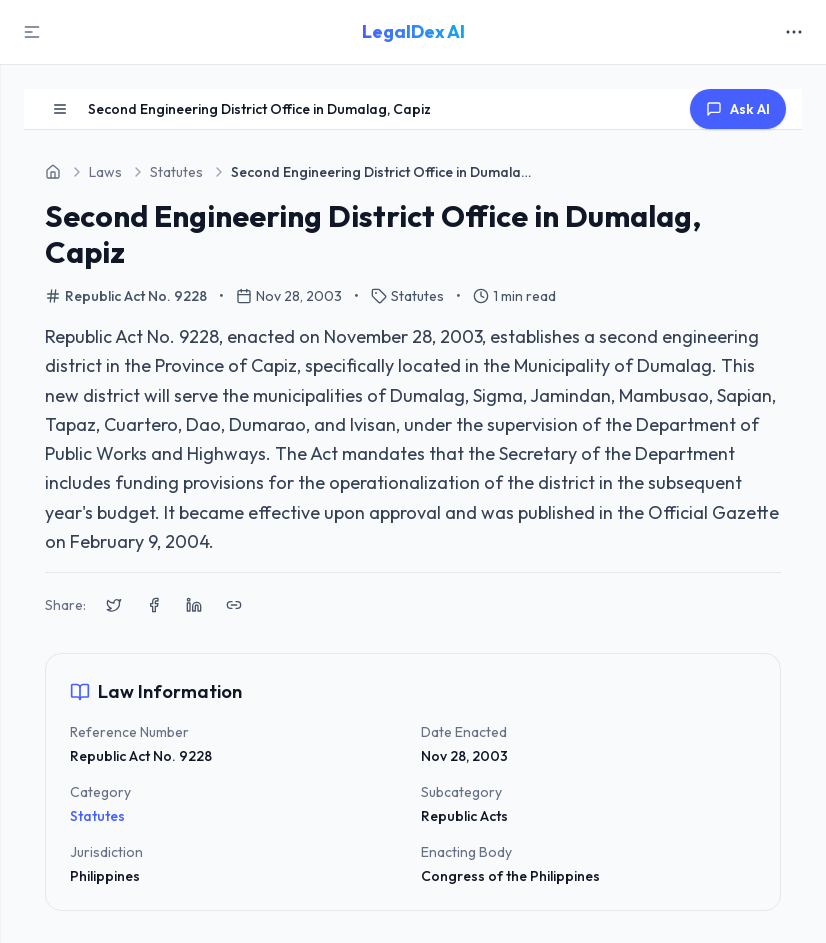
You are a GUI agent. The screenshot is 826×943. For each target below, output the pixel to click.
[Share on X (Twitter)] (114, 605)
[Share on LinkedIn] (194, 605)
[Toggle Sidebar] (32, 32)
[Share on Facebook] (154, 605)
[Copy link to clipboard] (234, 605)
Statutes (97, 816)
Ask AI (738, 109)
